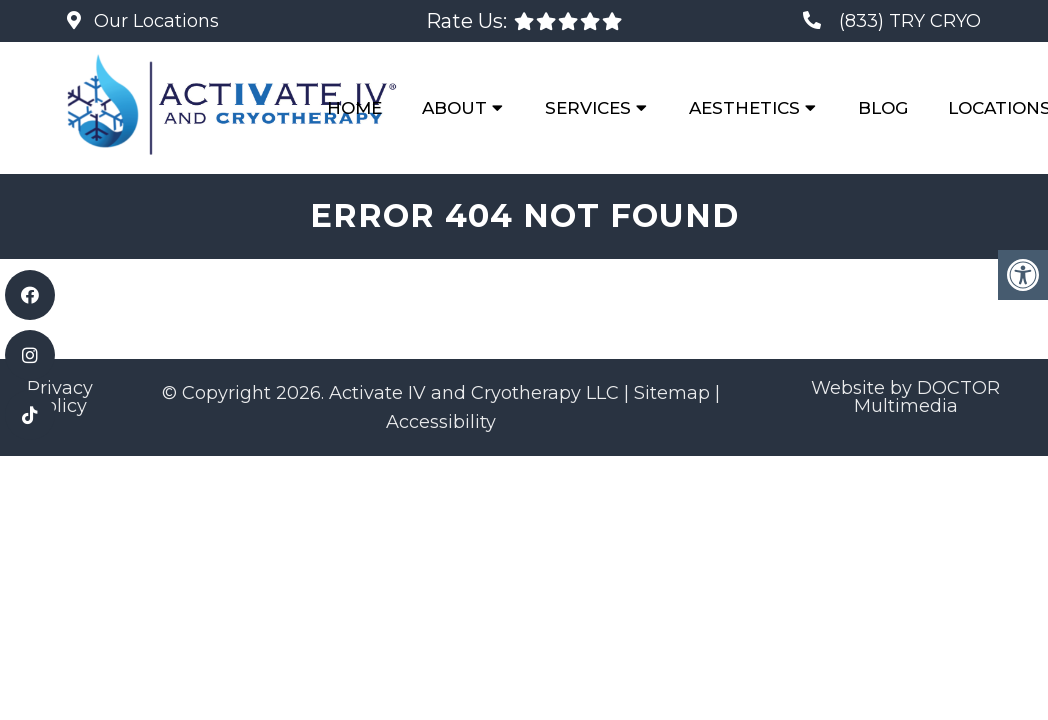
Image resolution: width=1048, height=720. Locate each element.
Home (354, 108)
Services (588, 108)
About (454, 108)
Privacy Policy (60, 397)
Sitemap (672, 393)
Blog (883, 108)
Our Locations (154, 21)
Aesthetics (744, 108)
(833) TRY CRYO (910, 21)
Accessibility (441, 422)
